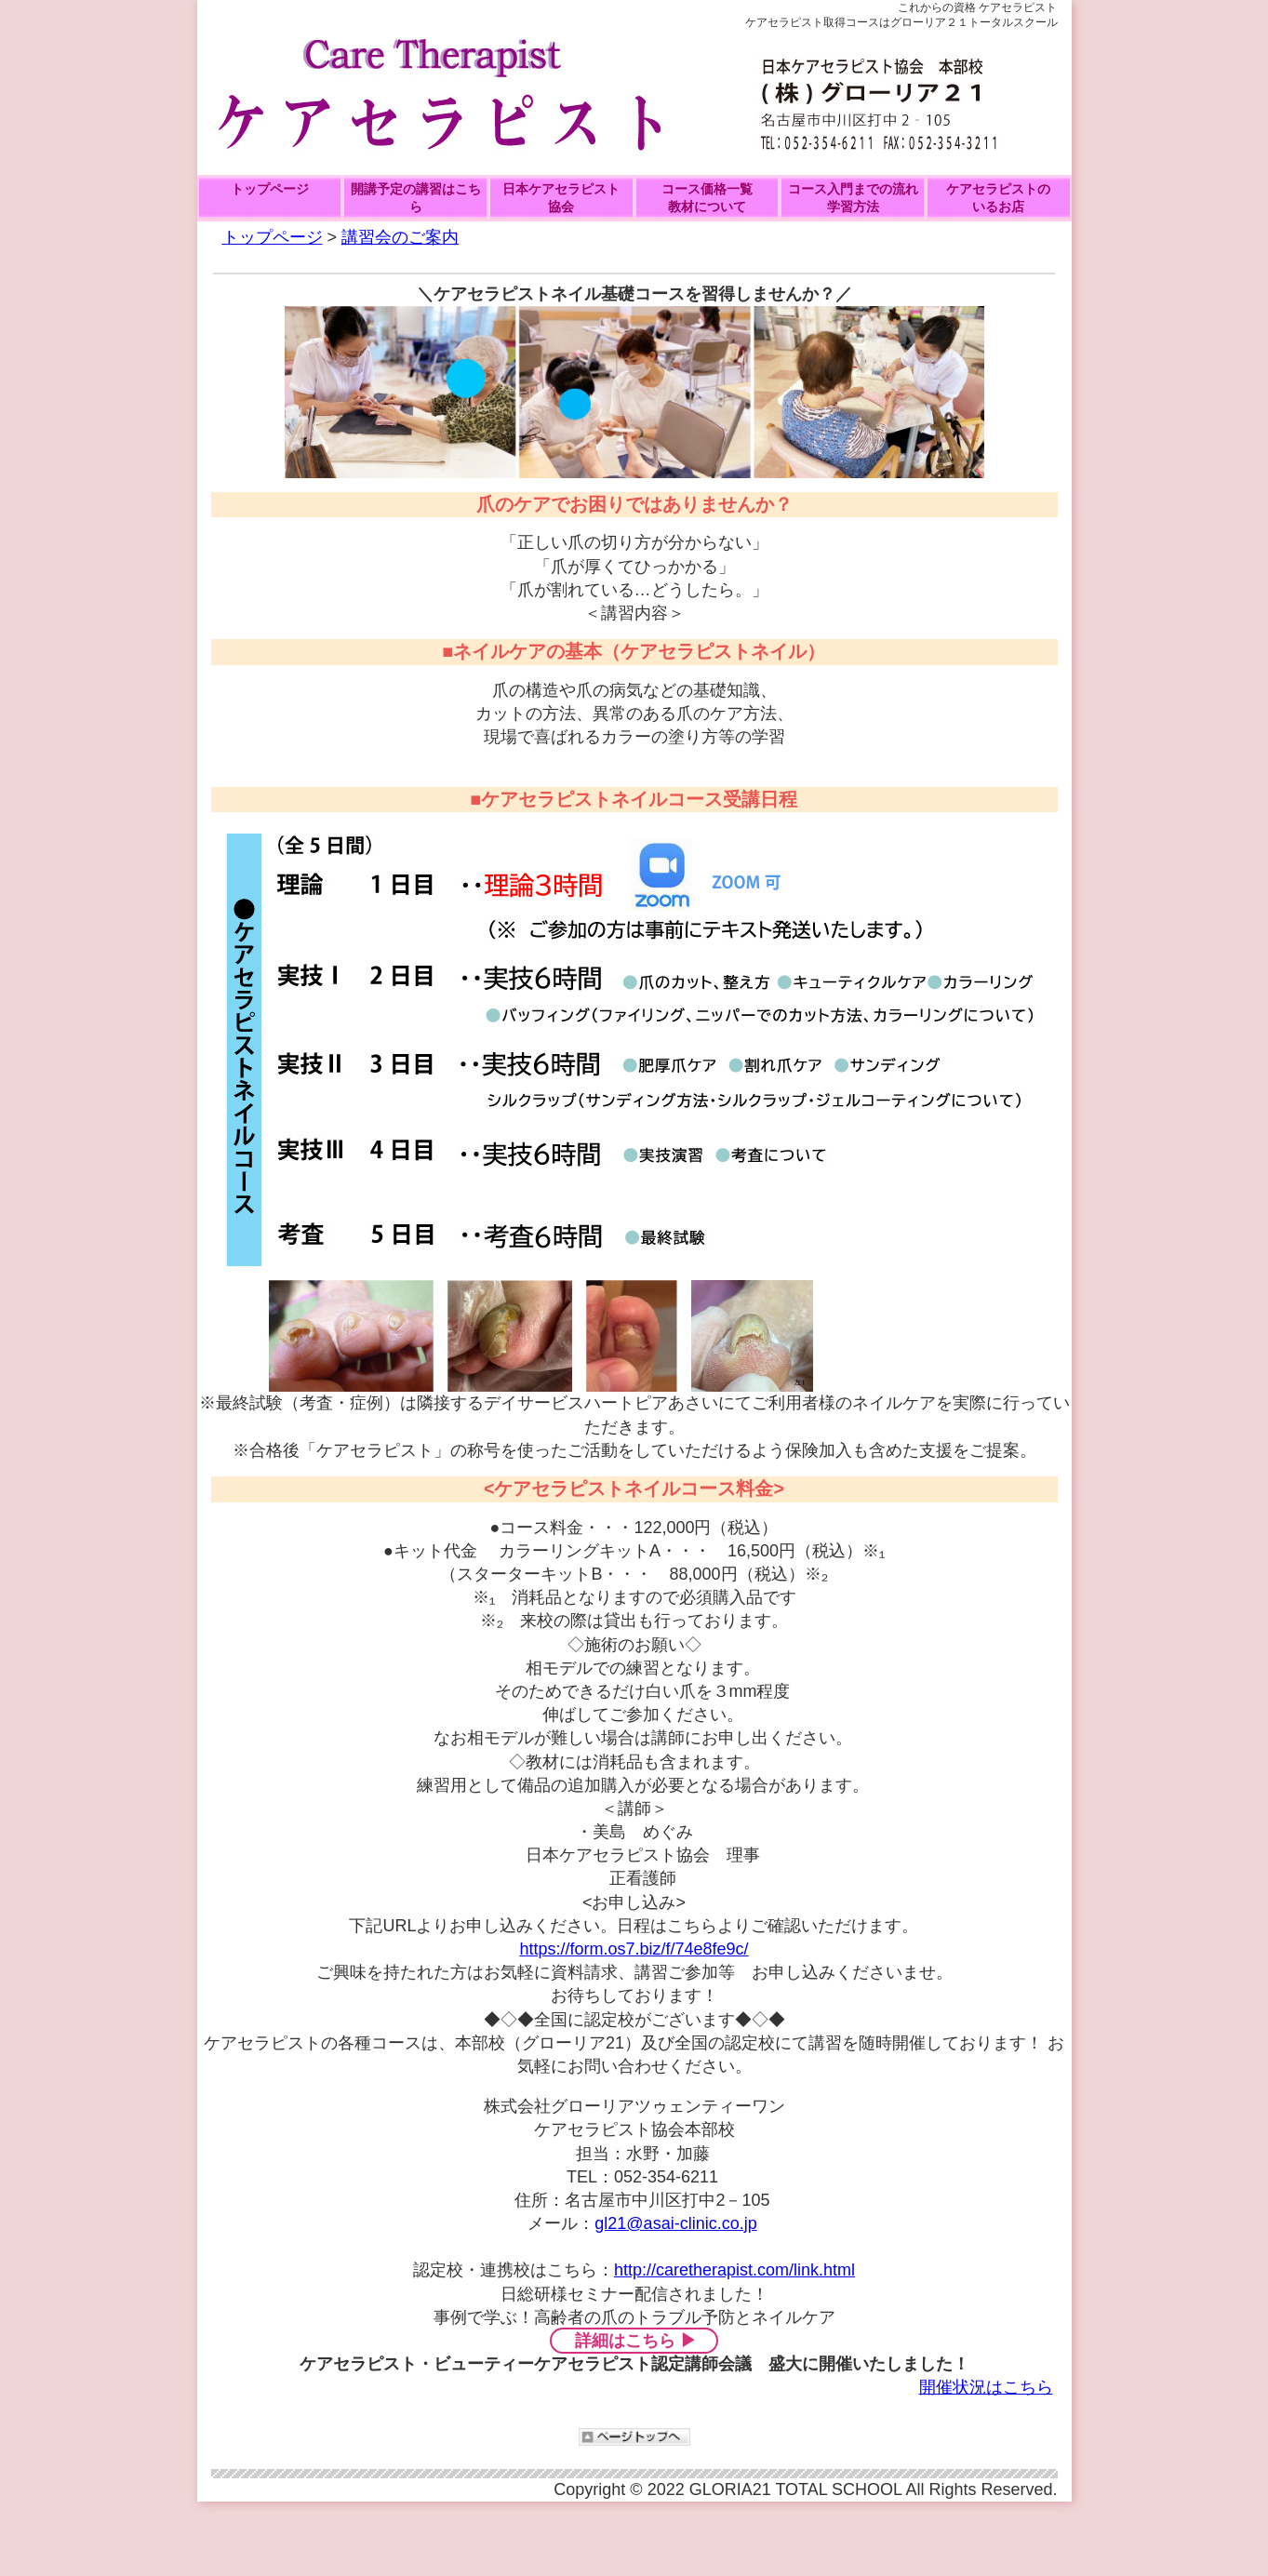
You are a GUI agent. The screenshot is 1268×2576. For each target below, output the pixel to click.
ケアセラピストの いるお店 (998, 198)
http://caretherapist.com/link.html (734, 2270)
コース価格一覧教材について (707, 198)
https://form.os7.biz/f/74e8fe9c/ (633, 1949)
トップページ (270, 189)
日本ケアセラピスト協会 (561, 198)
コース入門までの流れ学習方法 (853, 198)
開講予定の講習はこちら (416, 198)
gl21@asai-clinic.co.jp (675, 2223)
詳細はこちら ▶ (636, 2340)
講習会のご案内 (400, 237)
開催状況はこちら (986, 2387)
